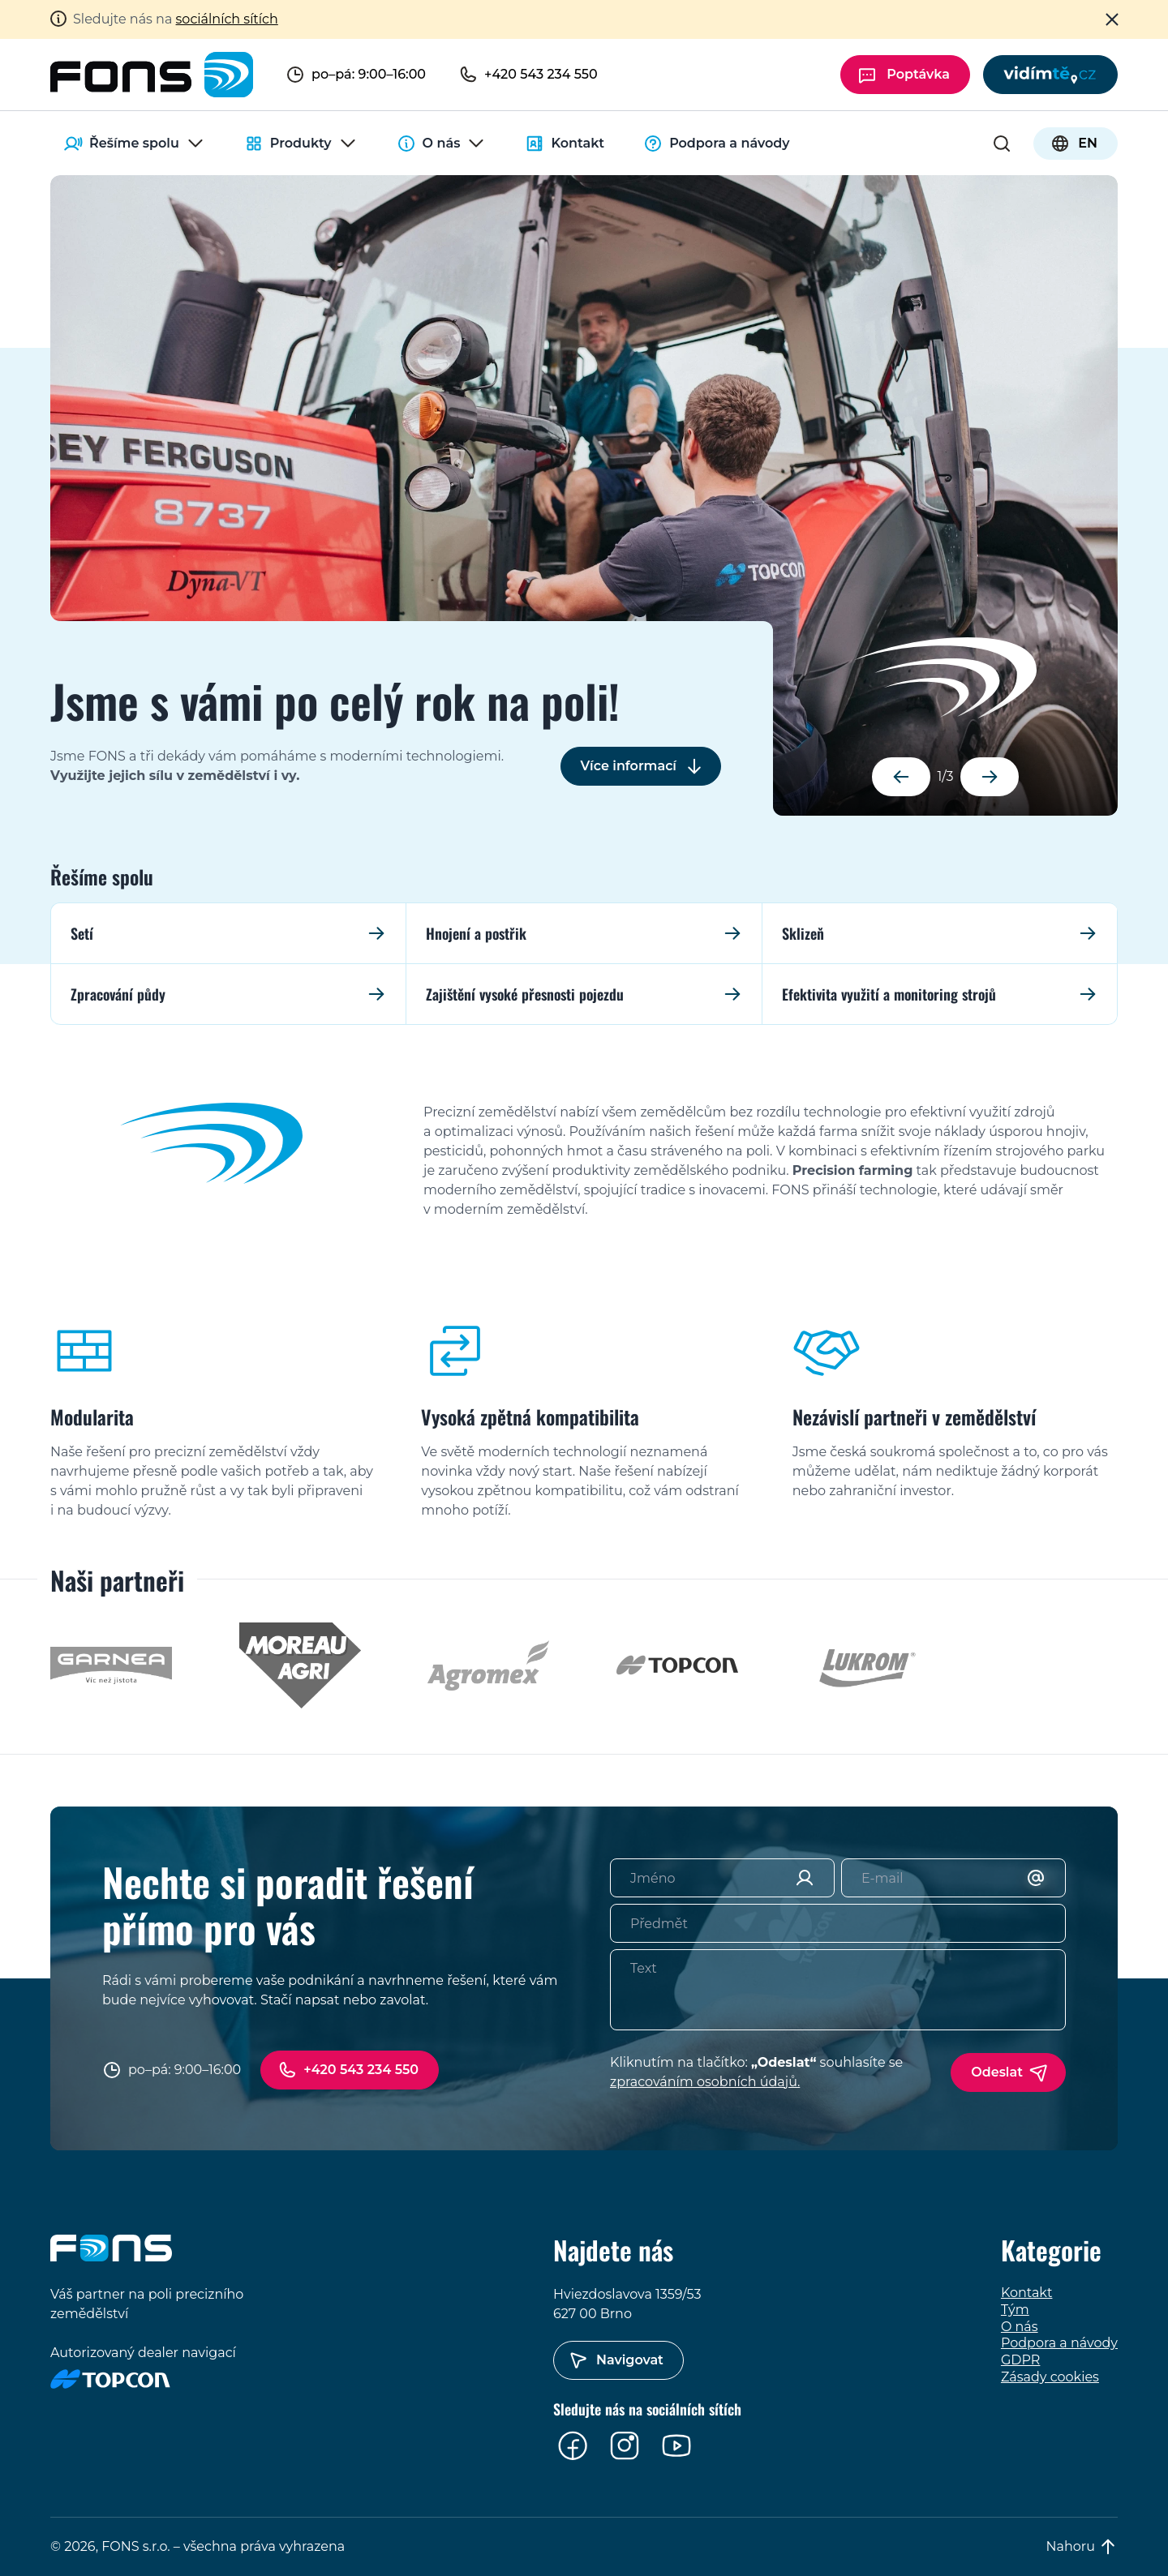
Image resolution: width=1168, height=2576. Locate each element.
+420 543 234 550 (361, 2069)
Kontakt (564, 143)
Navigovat (629, 2360)
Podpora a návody (716, 143)
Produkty (301, 143)
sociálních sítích (227, 19)
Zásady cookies (1050, 2377)
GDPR (1020, 2360)
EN (1087, 143)
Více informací (628, 766)
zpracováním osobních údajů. (705, 2082)
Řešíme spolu (134, 143)
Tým (1015, 2309)
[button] (901, 776)
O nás (442, 143)
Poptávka (918, 74)
